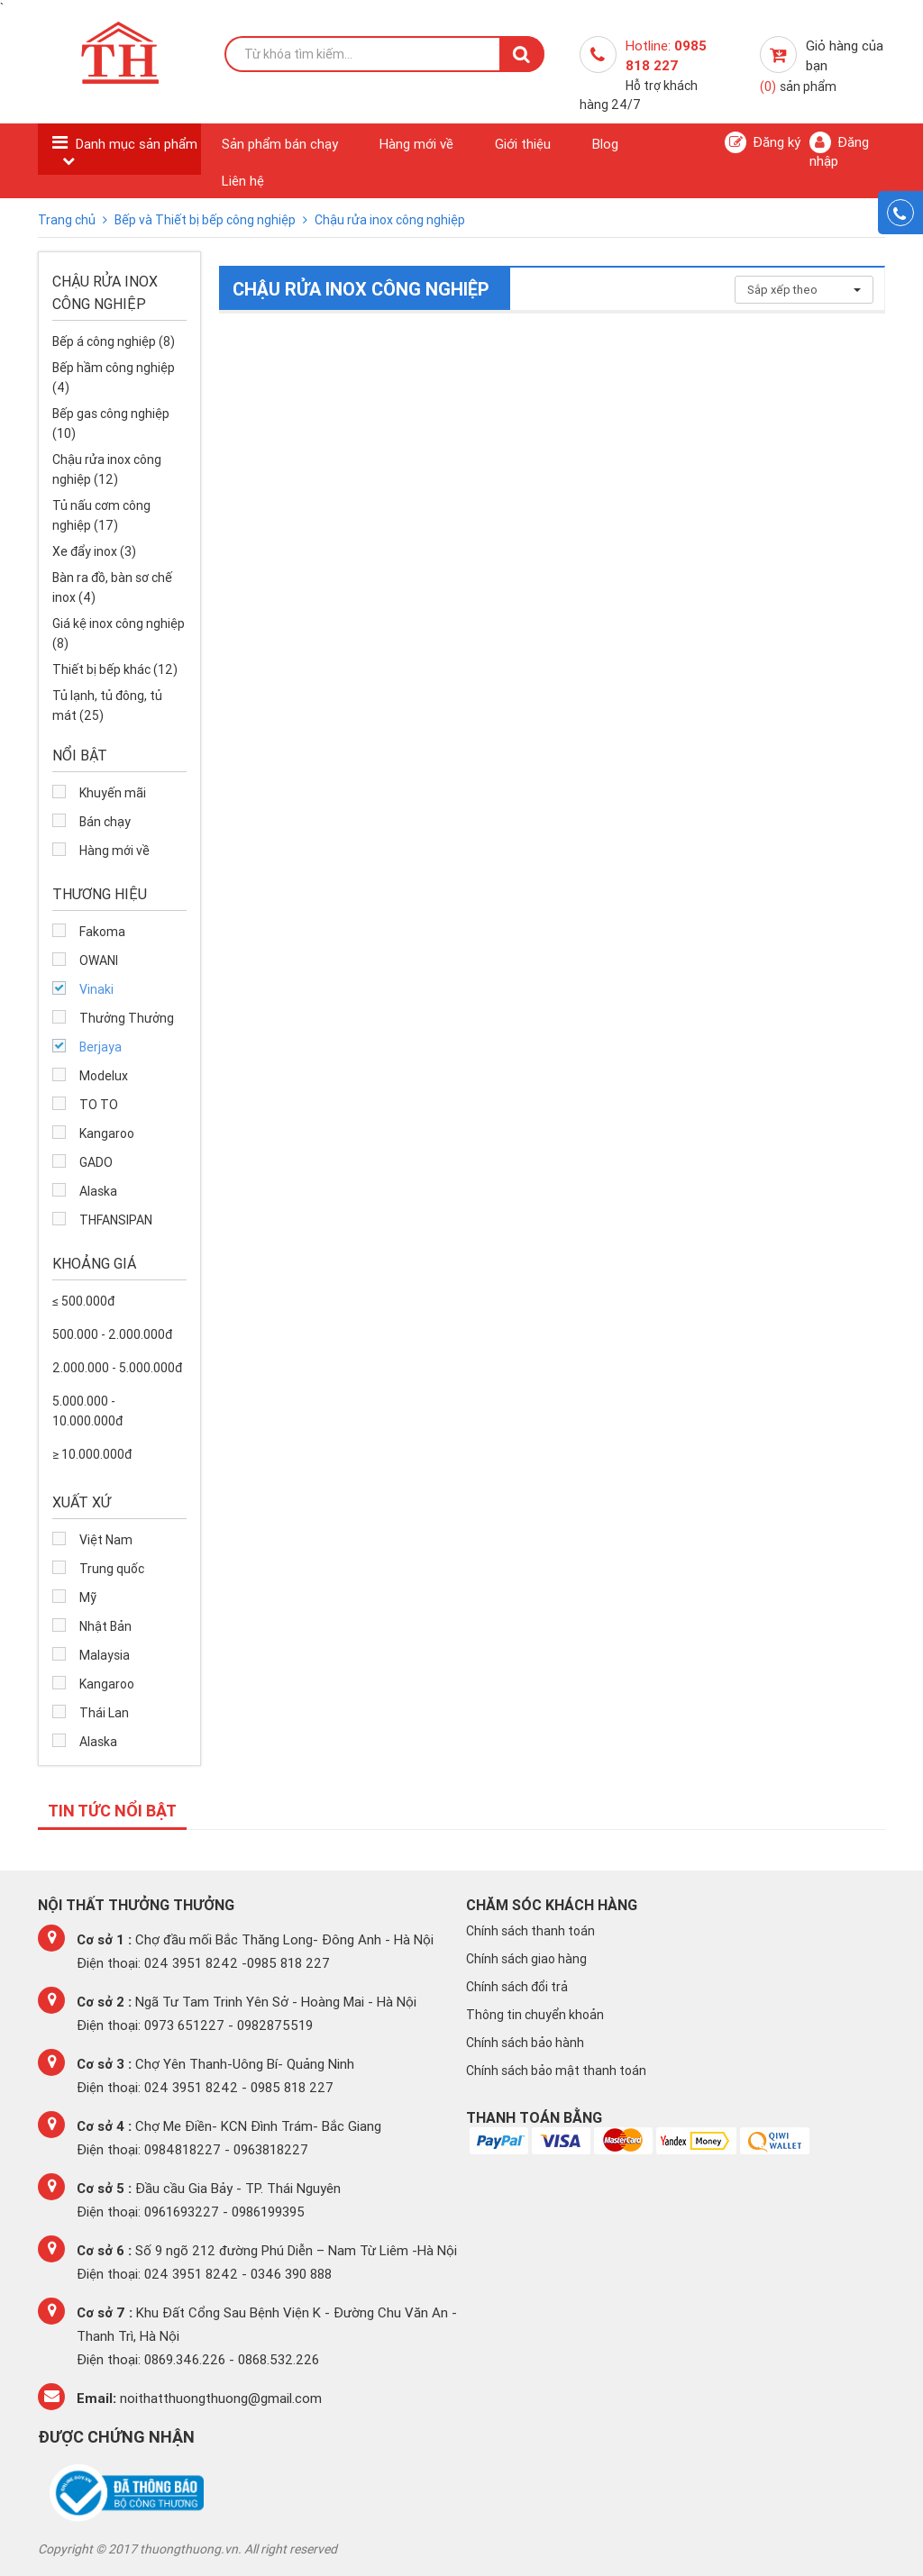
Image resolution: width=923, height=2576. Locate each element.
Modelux (103, 1076)
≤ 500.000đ (83, 1301)
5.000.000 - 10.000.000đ (87, 1411)
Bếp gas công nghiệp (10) (110, 423)
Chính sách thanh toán (530, 1931)
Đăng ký (762, 142)
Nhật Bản (105, 1626)
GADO (96, 1162)
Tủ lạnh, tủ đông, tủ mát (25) (107, 705)
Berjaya (100, 1047)
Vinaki (96, 989)
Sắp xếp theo (804, 289)
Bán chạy (105, 822)
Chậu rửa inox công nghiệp (390, 220)
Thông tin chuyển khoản (535, 2015)
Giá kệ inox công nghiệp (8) (118, 633)
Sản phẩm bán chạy (280, 143)
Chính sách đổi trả (517, 1987)
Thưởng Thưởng (126, 1018)
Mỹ (87, 1597)
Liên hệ (243, 180)
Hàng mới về (416, 143)
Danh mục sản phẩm (136, 143)
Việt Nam (106, 1540)
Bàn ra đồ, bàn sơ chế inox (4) (112, 587)
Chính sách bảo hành (525, 2042)
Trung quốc (111, 1569)
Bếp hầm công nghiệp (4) (113, 378)
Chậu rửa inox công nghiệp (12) (106, 469)
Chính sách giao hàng (526, 1959)
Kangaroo (106, 1133)
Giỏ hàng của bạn (821, 66)
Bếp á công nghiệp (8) (113, 341)
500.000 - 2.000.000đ (112, 1334)
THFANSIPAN (115, 1220)
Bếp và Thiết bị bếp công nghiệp (206, 220)
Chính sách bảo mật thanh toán (556, 2070)
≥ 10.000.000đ (92, 1454)
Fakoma (102, 932)
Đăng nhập (839, 150)
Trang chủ (68, 220)
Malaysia (104, 1655)
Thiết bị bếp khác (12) (115, 669)
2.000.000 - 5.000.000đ (117, 1368)
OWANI (98, 960)
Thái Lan (104, 1713)
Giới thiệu (523, 143)
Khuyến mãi (112, 793)
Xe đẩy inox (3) (94, 551)
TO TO (98, 1105)
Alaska (98, 1191)
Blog (605, 143)
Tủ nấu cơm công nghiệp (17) (101, 515)
